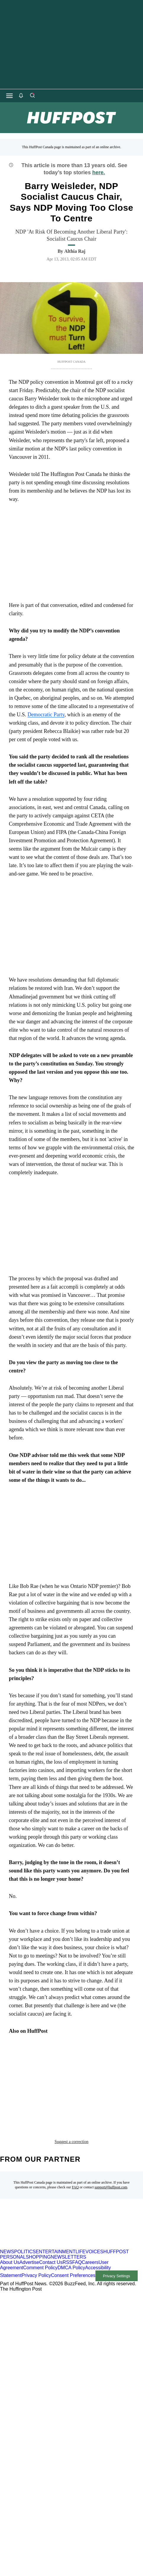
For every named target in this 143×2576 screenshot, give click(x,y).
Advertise (29, 2220)
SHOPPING (38, 2214)
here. (98, 172)
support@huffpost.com (111, 2145)
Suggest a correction (71, 2099)
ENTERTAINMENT (56, 2209)
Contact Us (51, 2220)
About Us (10, 2220)
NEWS (7, 2209)
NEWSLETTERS (68, 2214)
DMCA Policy (71, 2225)
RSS (67, 2220)
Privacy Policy (36, 2233)
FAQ (75, 2145)
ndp (65, 2068)
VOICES (94, 2209)
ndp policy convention (39, 2086)
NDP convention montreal (43, 2077)
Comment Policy (40, 2225)
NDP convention (96, 2068)
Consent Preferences (73, 2233)
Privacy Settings (116, 2234)
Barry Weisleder (32, 2068)
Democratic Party (45, 714)
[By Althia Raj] (75, 251)
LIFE (80, 2209)
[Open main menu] (9, 95)
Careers (90, 2220)
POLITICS (25, 2209)
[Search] (32, 96)
